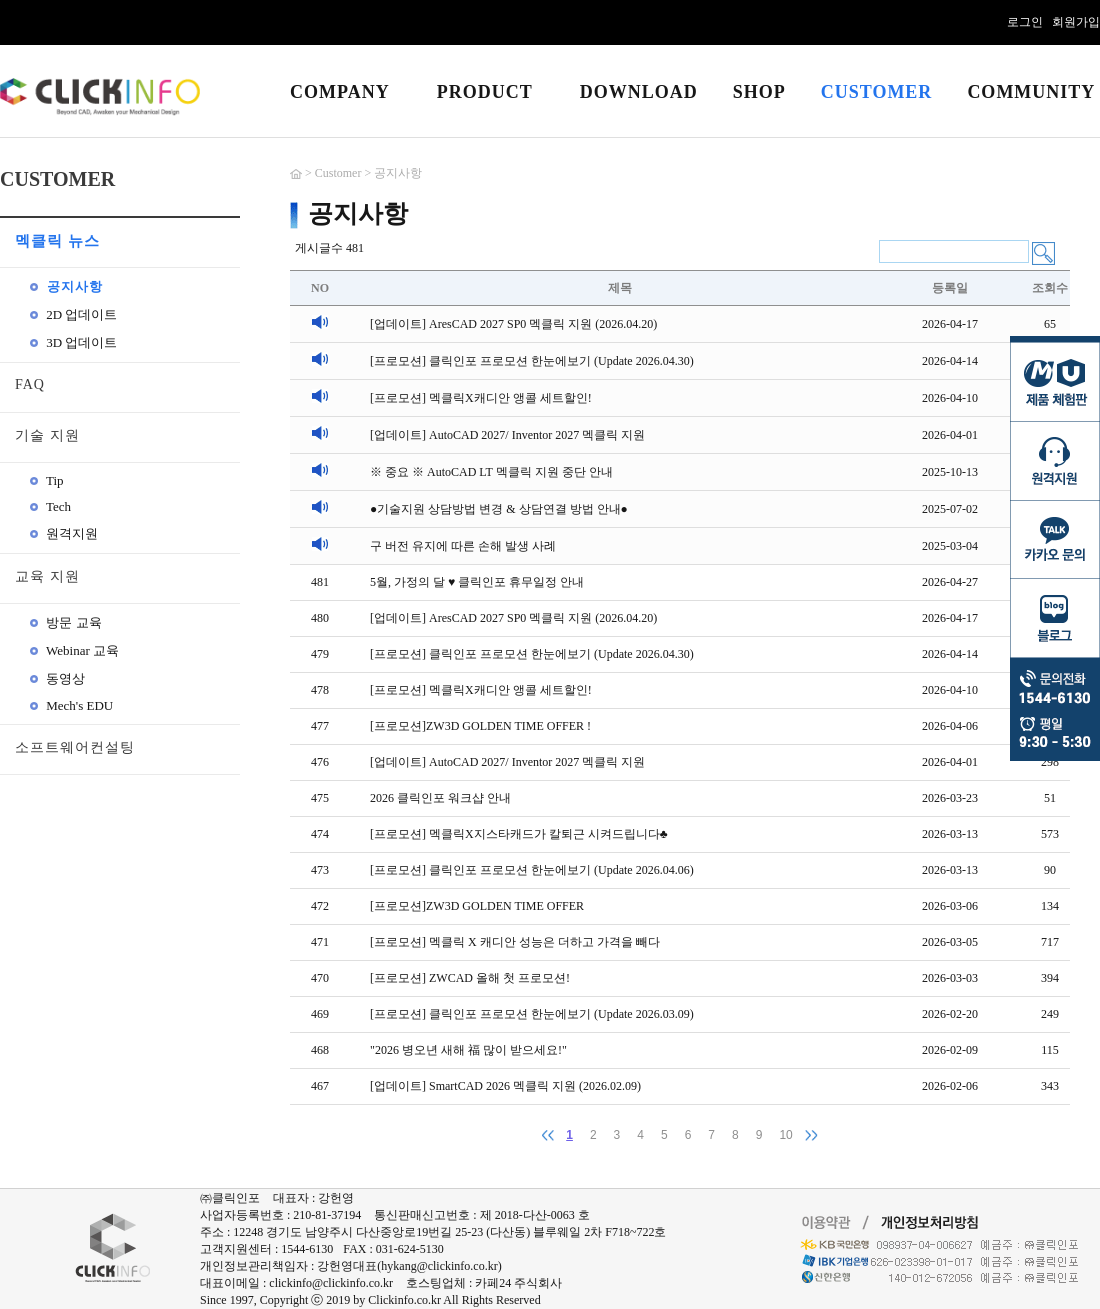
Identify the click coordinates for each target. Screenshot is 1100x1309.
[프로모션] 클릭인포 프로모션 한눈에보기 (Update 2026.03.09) (532, 1014)
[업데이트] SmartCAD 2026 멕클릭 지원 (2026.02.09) (505, 1086)
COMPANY (340, 92)
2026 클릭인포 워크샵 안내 (440, 798)
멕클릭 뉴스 (57, 241)
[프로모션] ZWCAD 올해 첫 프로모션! (470, 978)
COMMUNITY (1031, 92)
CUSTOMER (877, 92)
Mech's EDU (71, 705)
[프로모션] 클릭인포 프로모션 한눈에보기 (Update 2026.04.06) (532, 870)
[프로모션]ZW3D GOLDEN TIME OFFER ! (480, 726)
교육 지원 (47, 576)
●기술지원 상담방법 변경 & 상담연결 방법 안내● (499, 509)
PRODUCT (485, 92)
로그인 (1025, 22)
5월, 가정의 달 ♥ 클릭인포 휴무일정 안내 (477, 582)
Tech (50, 506)
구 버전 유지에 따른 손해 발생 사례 (463, 546)
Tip (47, 480)
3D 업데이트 (73, 342)
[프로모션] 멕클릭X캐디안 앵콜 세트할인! (481, 398)
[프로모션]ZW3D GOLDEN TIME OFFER (477, 906)
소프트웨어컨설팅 (75, 747)
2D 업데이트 (73, 314)
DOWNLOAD (639, 92)
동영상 (57, 678)
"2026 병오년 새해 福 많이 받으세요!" (468, 1050)
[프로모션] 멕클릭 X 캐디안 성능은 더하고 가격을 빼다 (515, 942)
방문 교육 (66, 622)
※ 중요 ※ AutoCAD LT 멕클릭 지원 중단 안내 (491, 472)
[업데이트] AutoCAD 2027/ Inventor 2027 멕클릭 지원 (507, 435)
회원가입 (1076, 22)
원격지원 (64, 533)
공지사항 (66, 286)
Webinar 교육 (74, 650)
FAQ (30, 384)
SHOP (759, 92)
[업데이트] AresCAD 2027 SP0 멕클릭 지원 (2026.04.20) (513, 324)
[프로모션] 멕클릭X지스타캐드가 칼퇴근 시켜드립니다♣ (519, 834)
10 (785, 1135)
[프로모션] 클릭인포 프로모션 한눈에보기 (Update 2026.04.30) (532, 361)
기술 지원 (47, 435)
